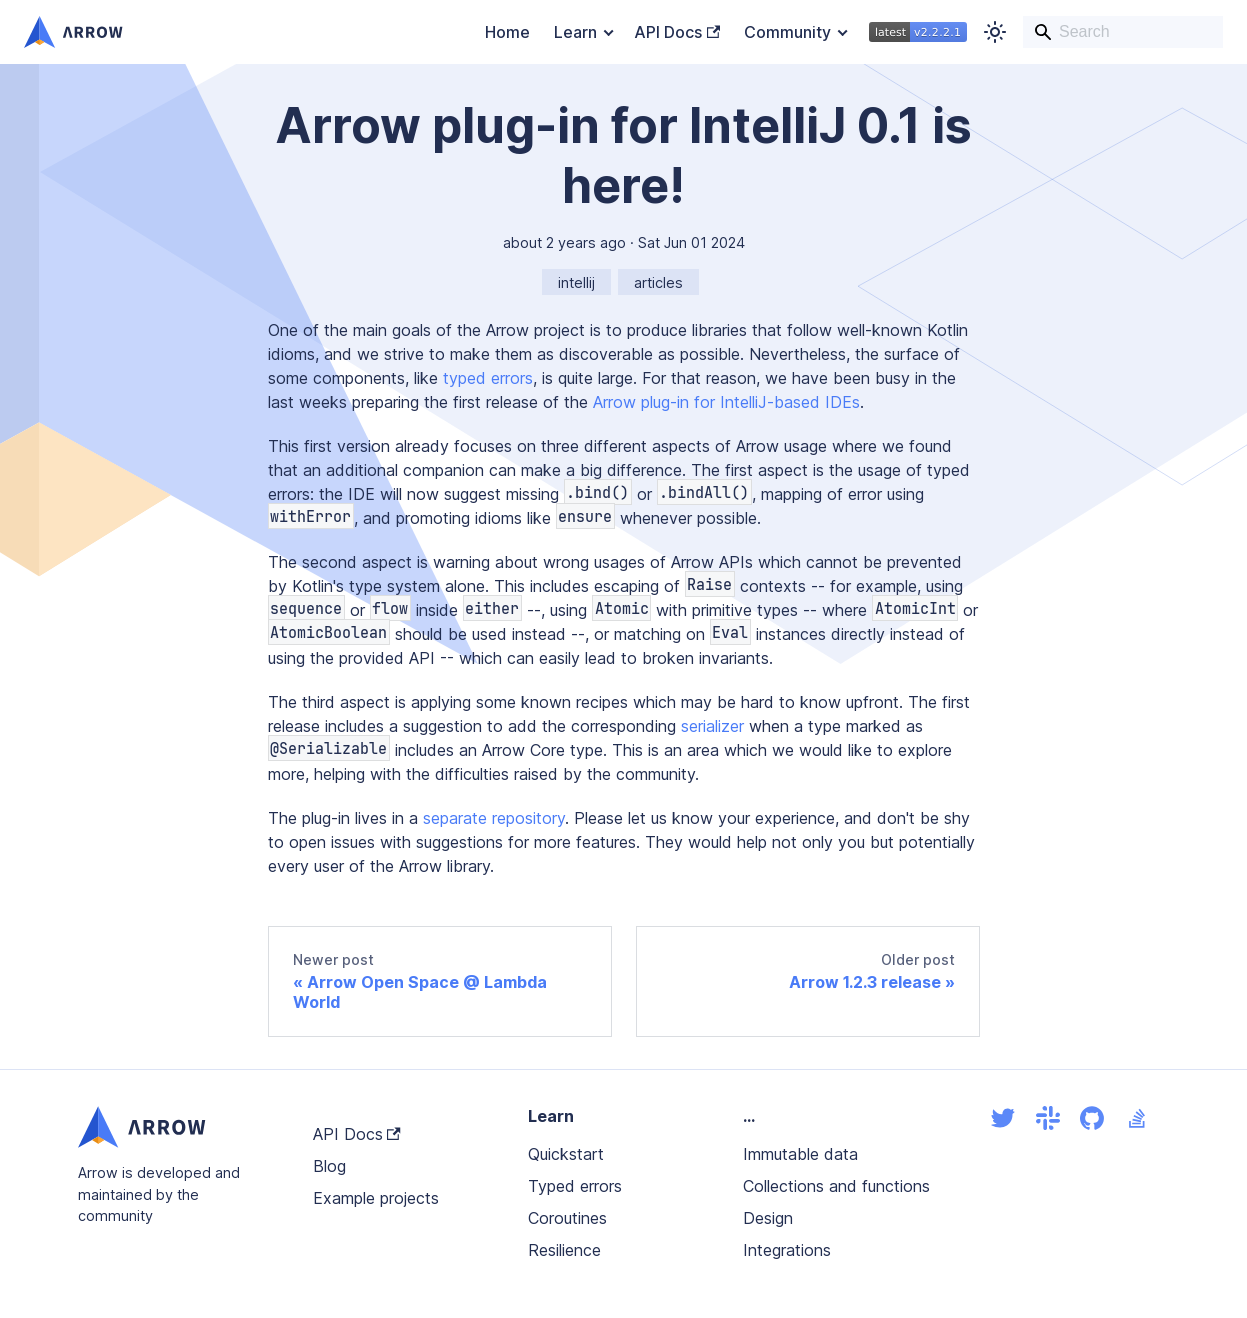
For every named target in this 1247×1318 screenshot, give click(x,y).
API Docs (677, 32)
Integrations (787, 1250)
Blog (329, 1166)
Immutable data (800, 1154)
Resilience (564, 1250)
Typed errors (575, 1186)
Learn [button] (575, 32)
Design (768, 1218)
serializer (712, 726)
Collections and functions (836, 1186)
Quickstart (566, 1154)
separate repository (494, 818)
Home (507, 32)
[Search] (1123, 32)
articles (658, 282)
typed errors (488, 378)
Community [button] (787, 32)
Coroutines (567, 1218)
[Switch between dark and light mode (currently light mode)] (995, 32)
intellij (576, 282)
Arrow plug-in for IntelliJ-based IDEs (726, 402)
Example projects (376, 1198)
